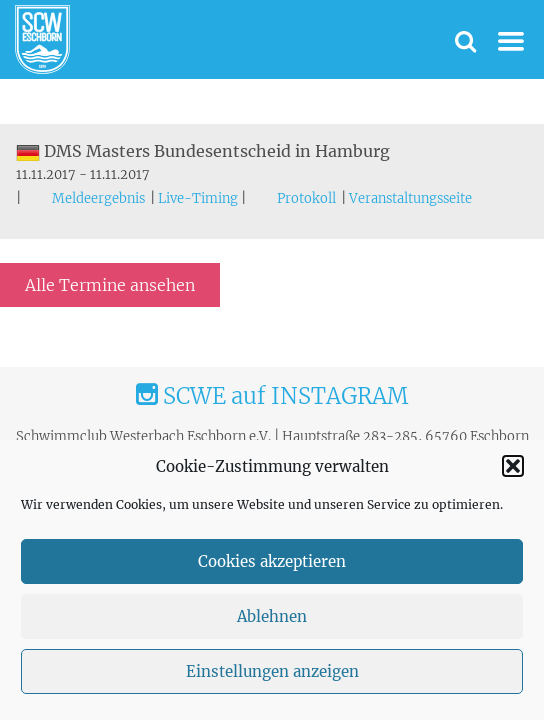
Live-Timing (198, 198)
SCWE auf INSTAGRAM (272, 396)
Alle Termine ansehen (110, 285)
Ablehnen (272, 616)
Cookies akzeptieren (272, 561)
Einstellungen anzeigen (272, 671)
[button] (513, 466)
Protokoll (306, 198)
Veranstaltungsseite (410, 198)
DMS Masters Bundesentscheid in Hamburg (203, 151)
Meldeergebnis (98, 198)
